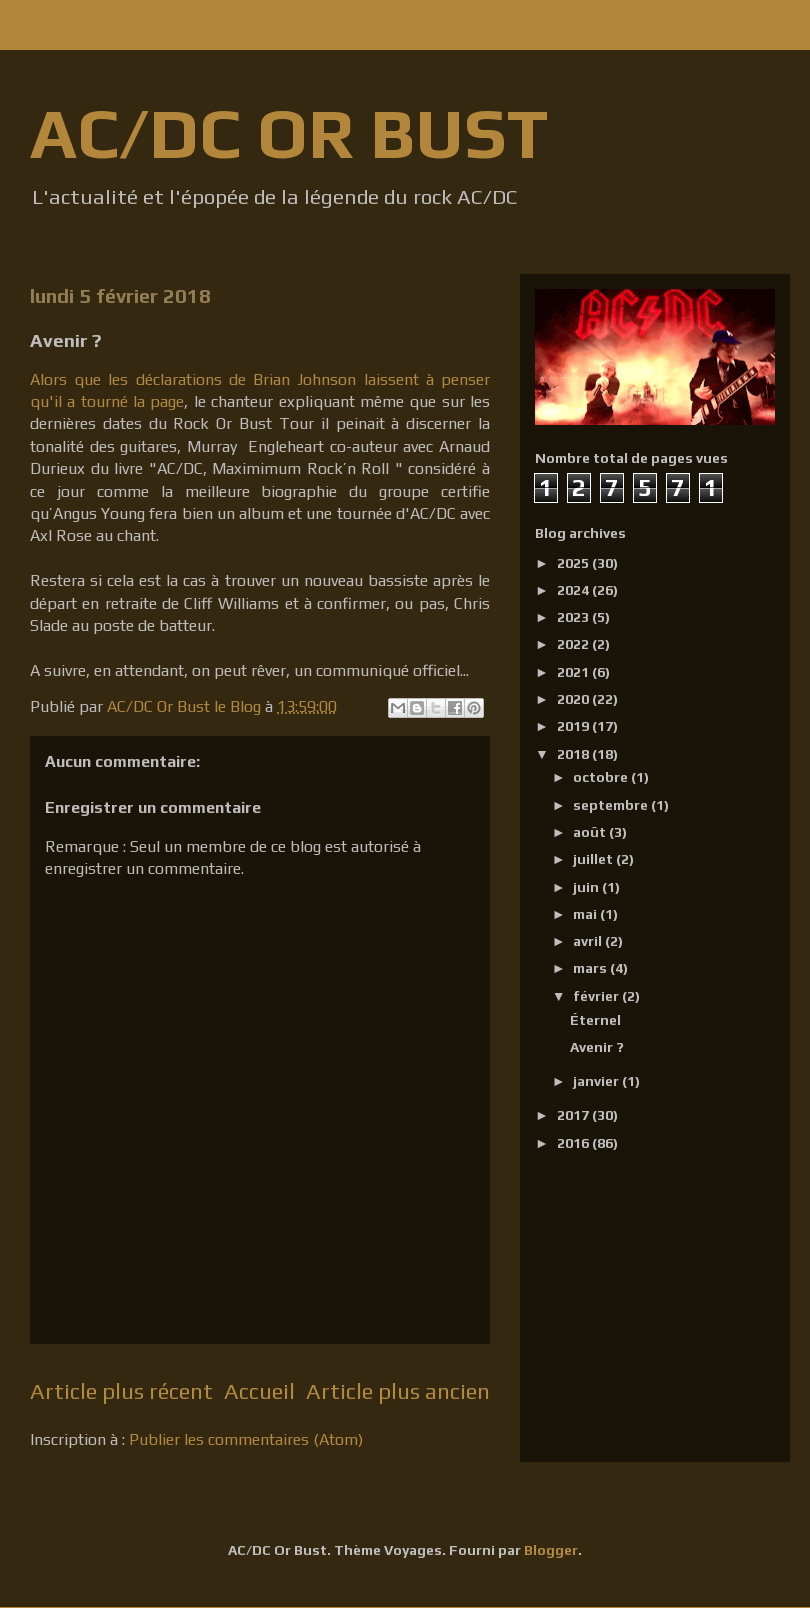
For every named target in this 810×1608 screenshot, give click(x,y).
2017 (574, 1115)
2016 (574, 1143)
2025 (574, 563)
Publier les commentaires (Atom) (246, 1439)
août (591, 832)
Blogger (551, 1550)
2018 (574, 754)
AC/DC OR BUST (289, 132)
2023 (574, 617)
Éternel (595, 1020)
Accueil (259, 1391)
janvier (597, 1081)
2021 (574, 672)
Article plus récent (121, 1391)
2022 (574, 644)
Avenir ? (597, 1047)
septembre (612, 805)
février (597, 996)
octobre (602, 777)
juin (587, 887)
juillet (594, 859)
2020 (574, 699)
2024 (574, 590)
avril (589, 941)
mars (591, 968)
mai (586, 914)
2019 (574, 726)
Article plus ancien (398, 1391)
